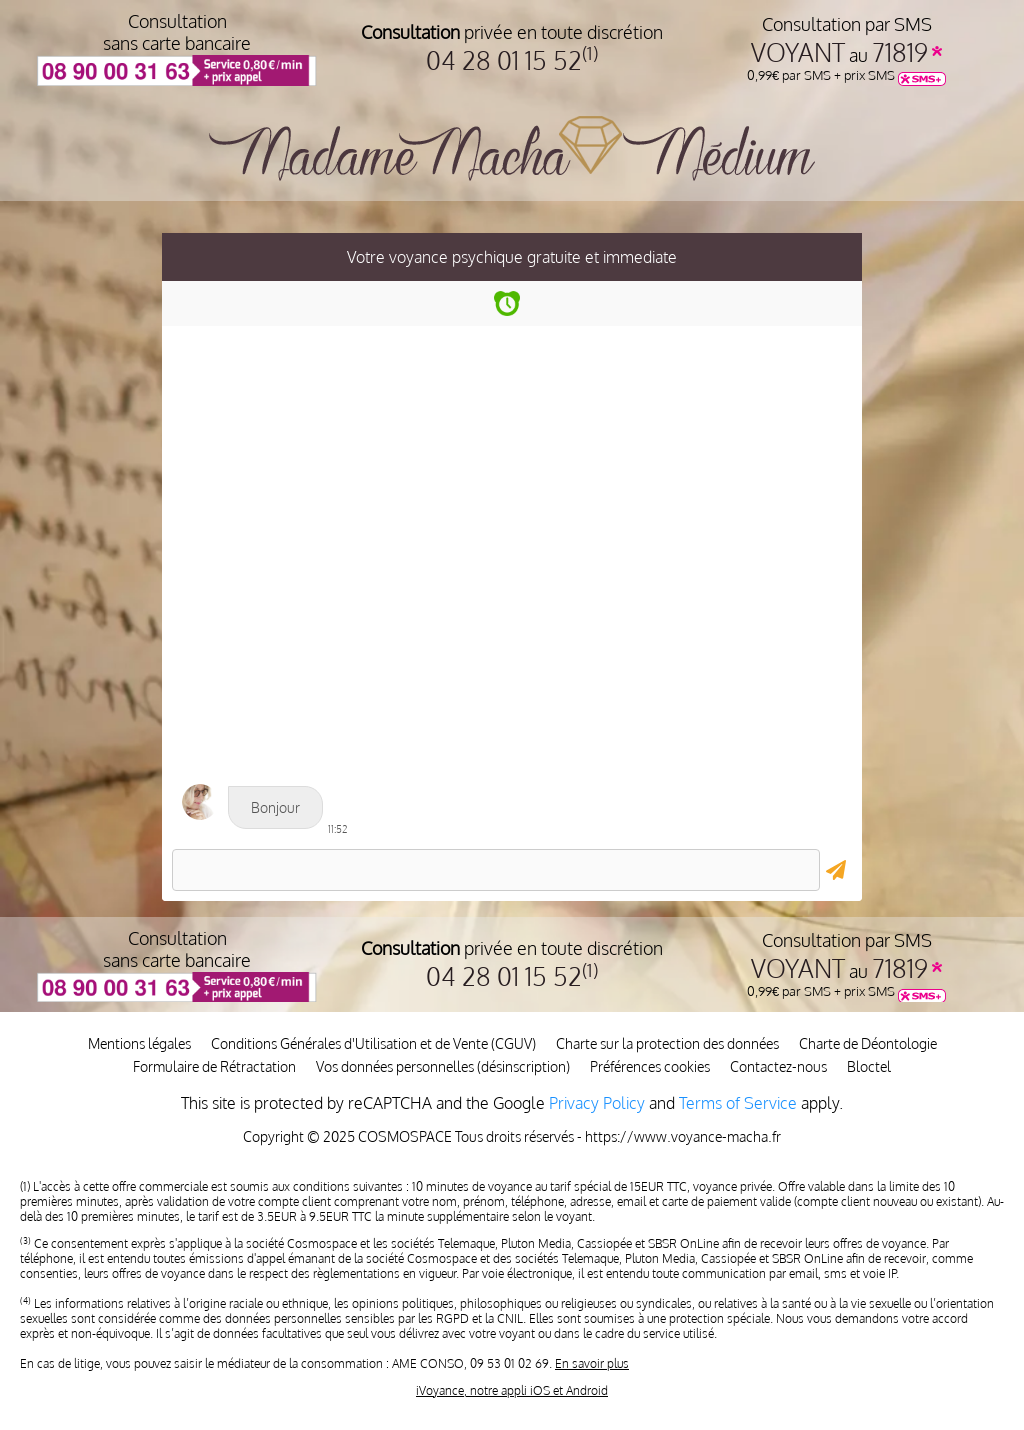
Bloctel (869, 1066)
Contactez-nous (778, 1066)
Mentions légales (139, 1043)
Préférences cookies (650, 1066)
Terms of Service (738, 1103)
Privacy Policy (597, 1103)
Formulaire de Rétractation (214, 1066)
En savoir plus (592, 1363)
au (846, 55)
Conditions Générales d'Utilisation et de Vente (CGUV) (373, 1043)
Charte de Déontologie (868, 1043)
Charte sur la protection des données (667, 1043)
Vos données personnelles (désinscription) (443, 1066)
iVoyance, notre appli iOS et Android (512, 1390)
